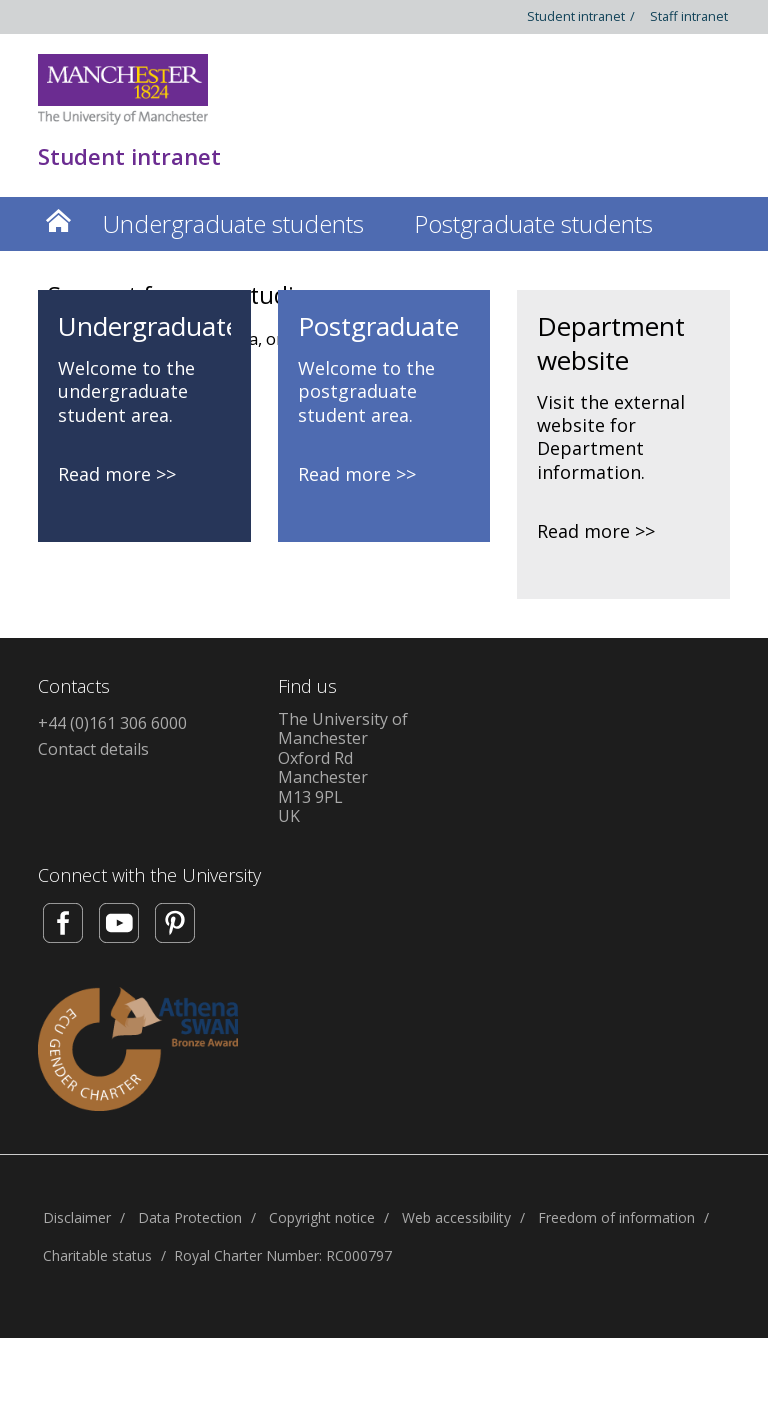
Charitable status (97, 1255)
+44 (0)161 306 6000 (112, 723)
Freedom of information (616, 1217)
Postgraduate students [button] (533, 223)
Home (58, 220)
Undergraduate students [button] (233, 223)
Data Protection (190, 1217)
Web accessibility (456, 1217)
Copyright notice (322, 1217)
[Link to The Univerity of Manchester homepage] (123, 89)
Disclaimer (77, 1217)
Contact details (93, 749)
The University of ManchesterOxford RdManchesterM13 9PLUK (343, 768)
